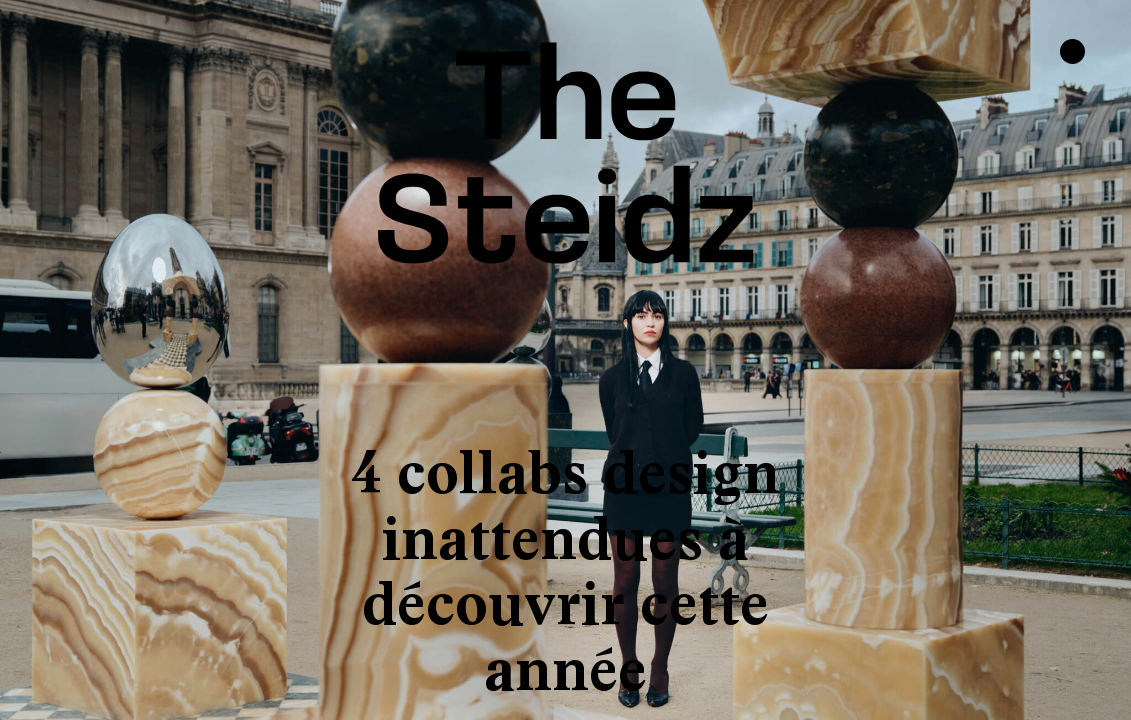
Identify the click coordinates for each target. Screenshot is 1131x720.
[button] (82, 360)
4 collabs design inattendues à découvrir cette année (565, 571)
